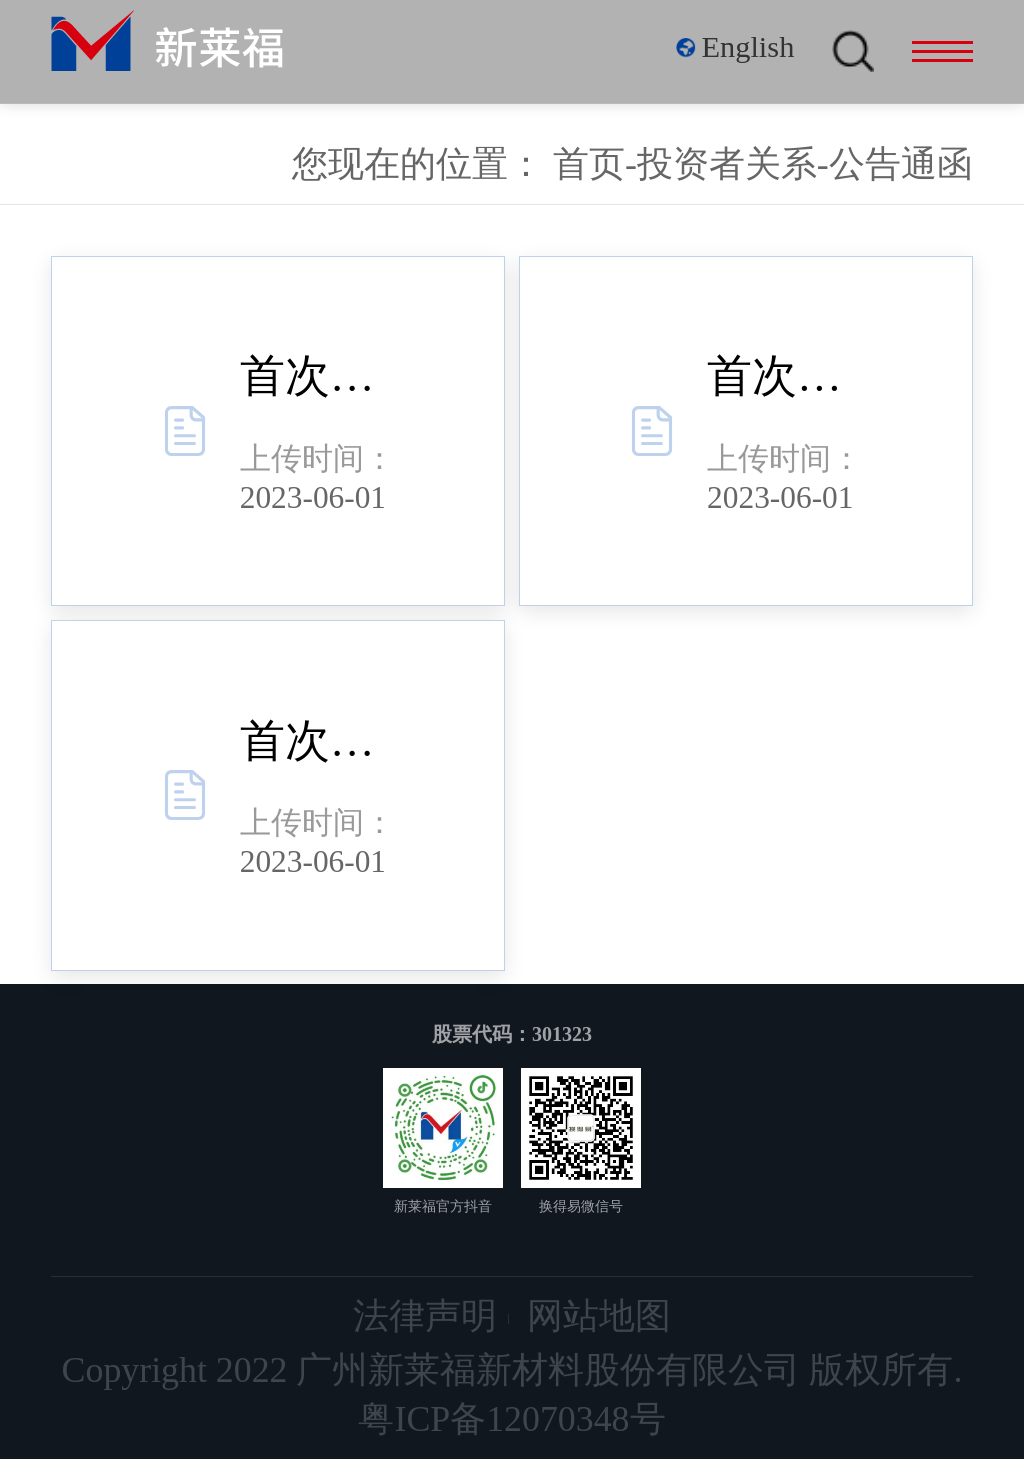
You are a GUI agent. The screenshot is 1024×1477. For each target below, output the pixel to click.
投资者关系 (727, 182)
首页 (589, 182)
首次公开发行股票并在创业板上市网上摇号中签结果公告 (318, 395)
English (707, 57)
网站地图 (599, 1334)
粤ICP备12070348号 (511, 1437)
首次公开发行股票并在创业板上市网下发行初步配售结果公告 (785, 395)
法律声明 (425, 1334)
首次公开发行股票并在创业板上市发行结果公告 (318, 759)
